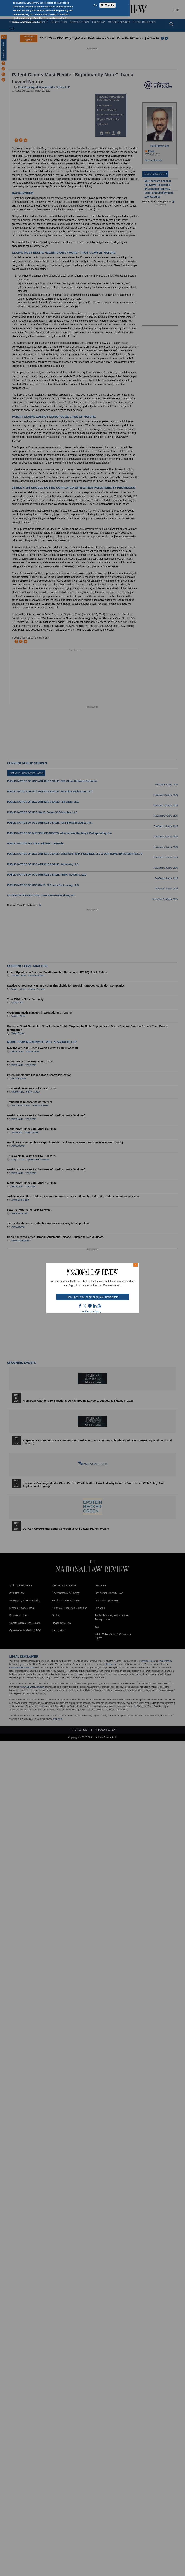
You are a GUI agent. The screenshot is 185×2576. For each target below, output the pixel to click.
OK (95, 5)
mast (90, 1306)
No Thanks (107, 5)
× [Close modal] (135, 1264)
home (99, 1306)
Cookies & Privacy (91, 1311)
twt (85, 1306)
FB (80, 1306)
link (95, 1306)
